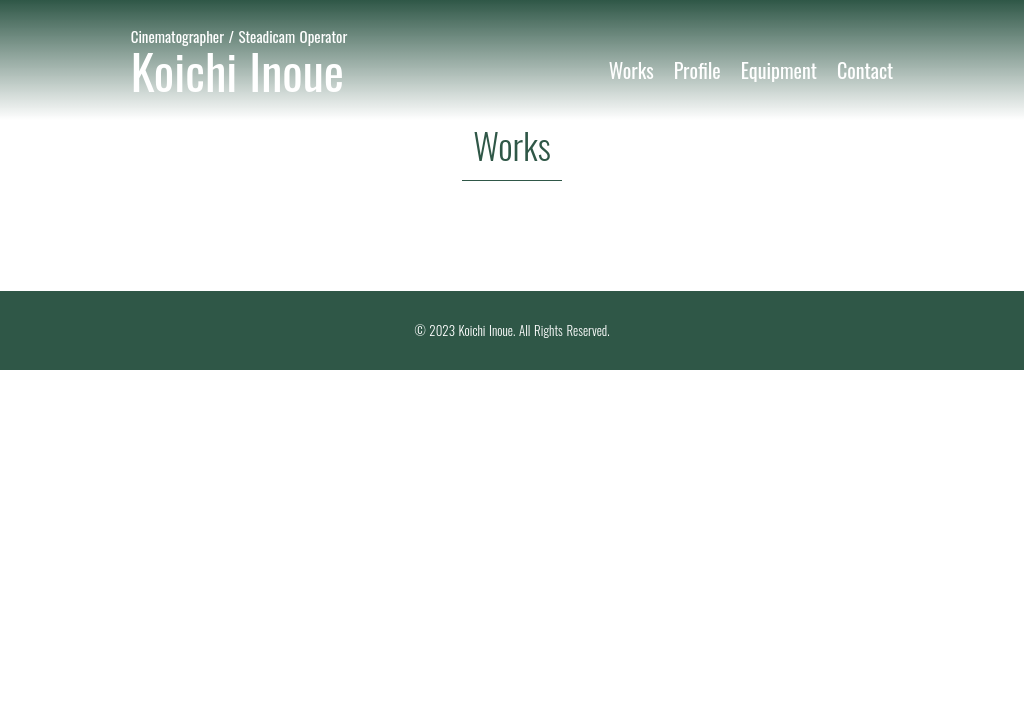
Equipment (779, 70)
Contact (865, 70)
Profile (697, 70)
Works (631, 70)
